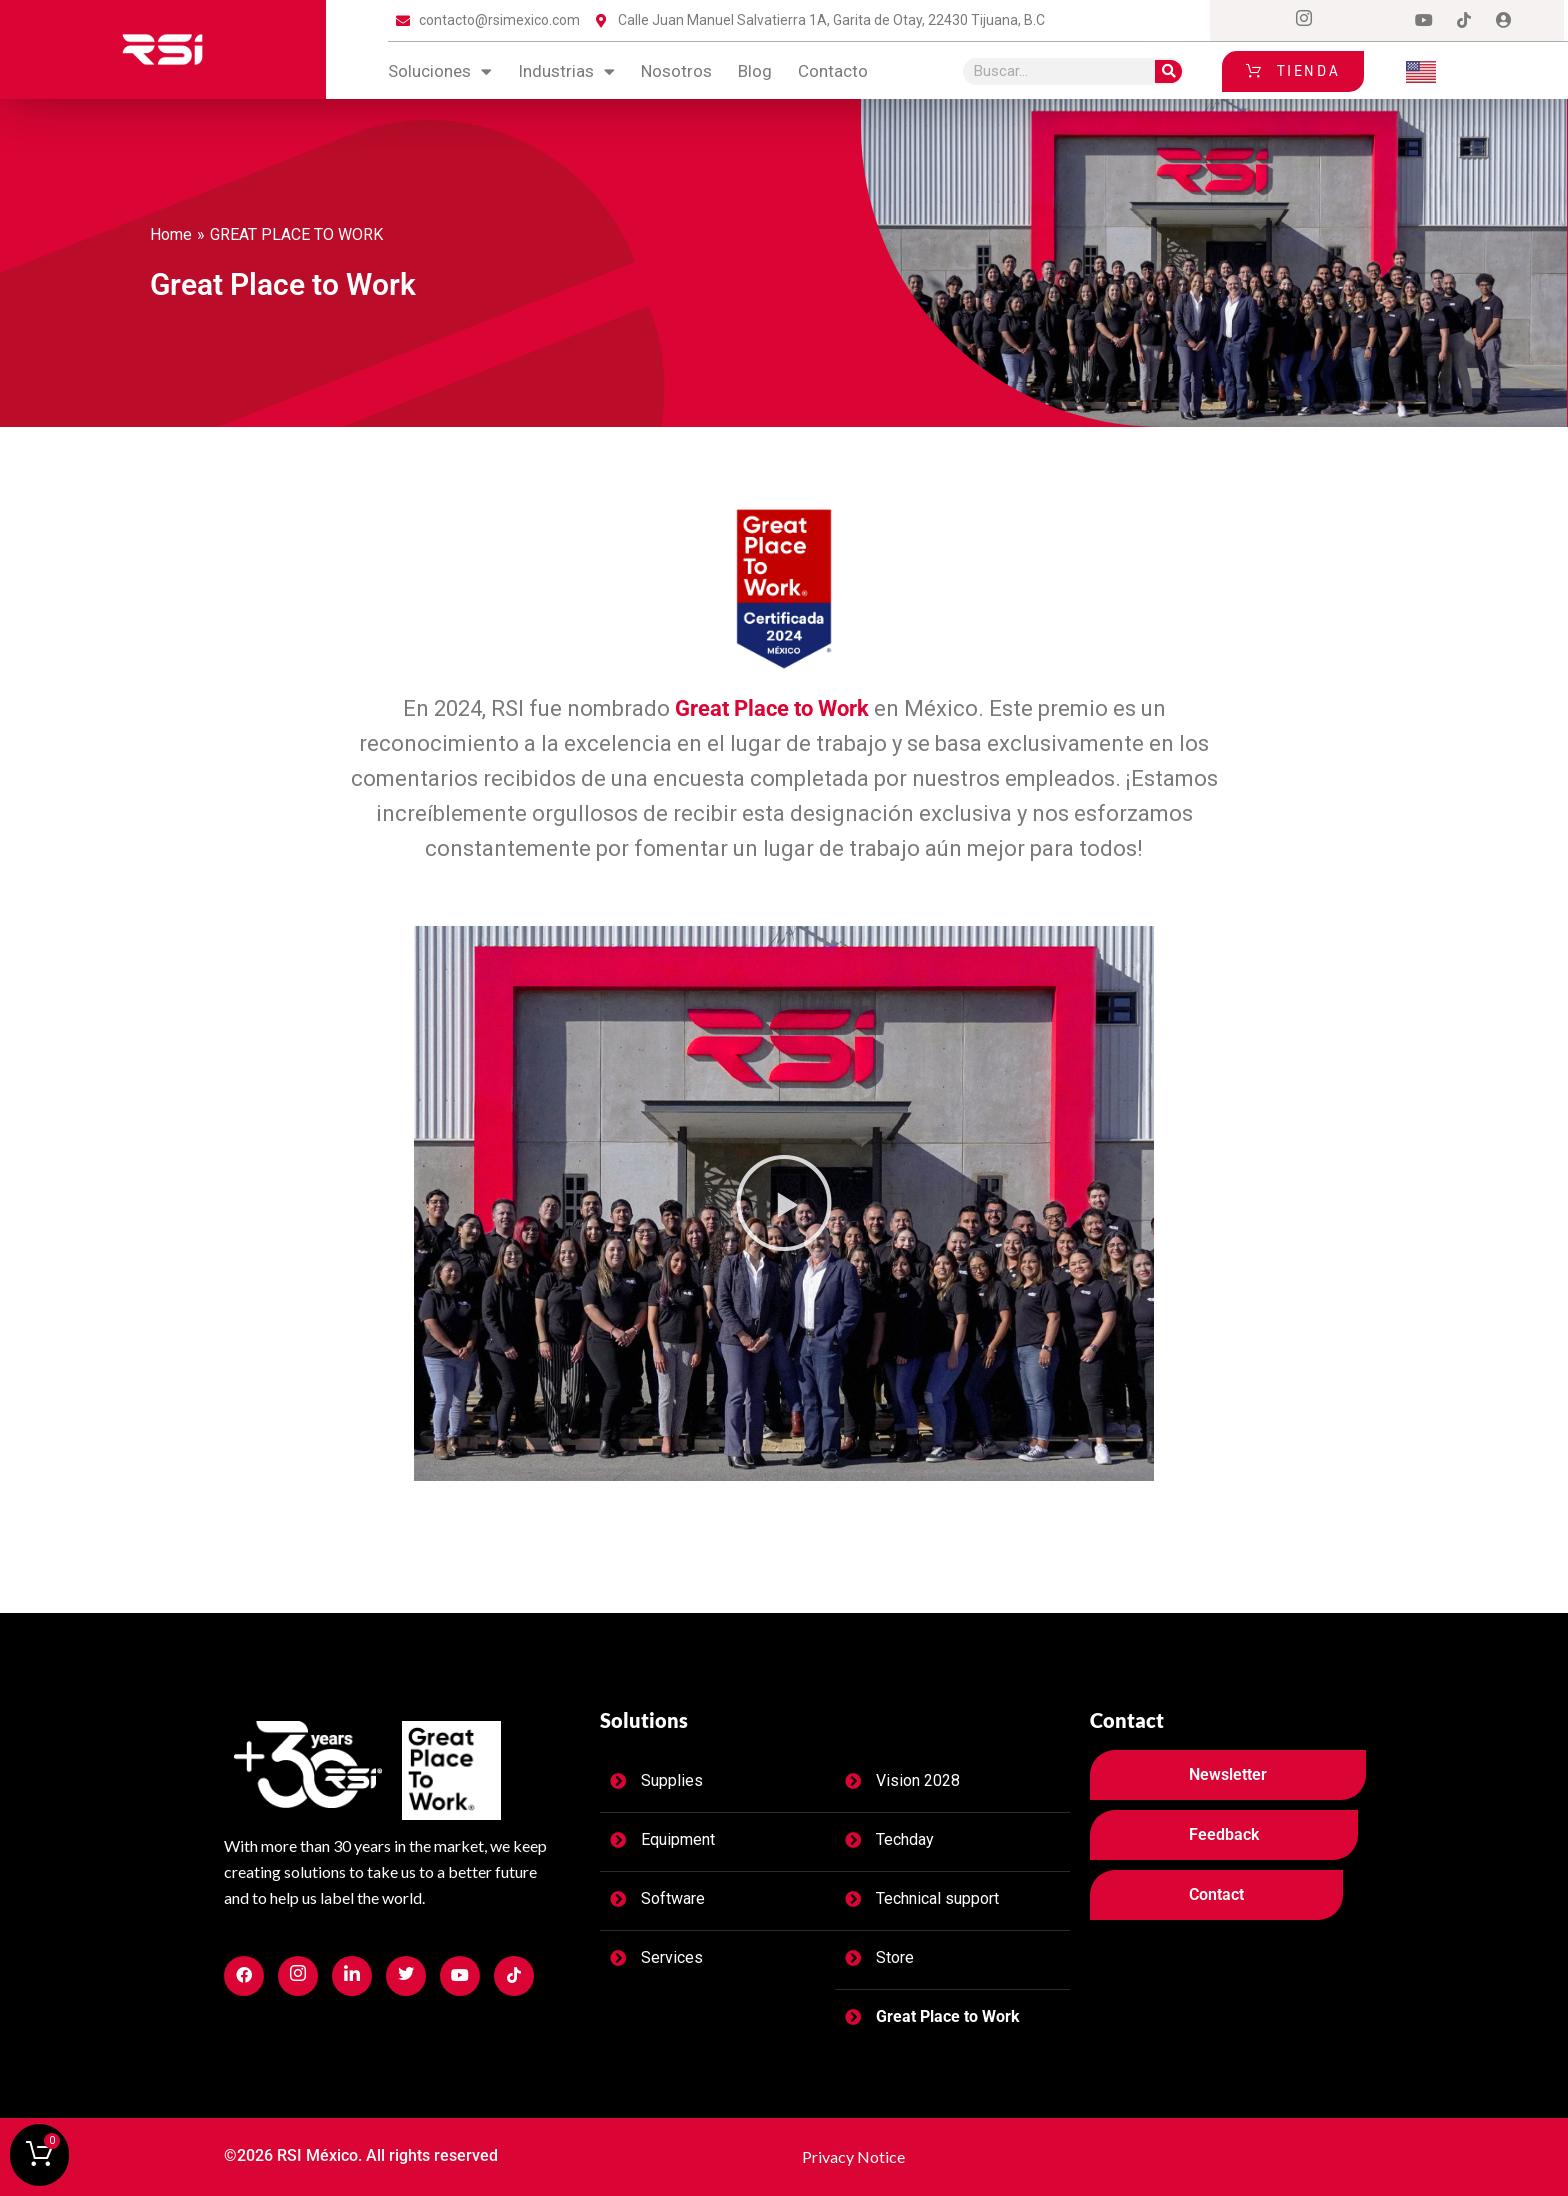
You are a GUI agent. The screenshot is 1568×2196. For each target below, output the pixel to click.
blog (755, 71)
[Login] (1504, 21)
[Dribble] (1424, 21)
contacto (833, 71)
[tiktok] (1464, 21)
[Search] (1168, 71)
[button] (784, 1203)
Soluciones (440, 71)
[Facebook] (1264, 21)
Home (171, 234)
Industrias (566, 71)
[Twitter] (1344, 21)
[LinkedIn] (1384, 21)
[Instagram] (1304, 21)
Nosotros (676, 71)
